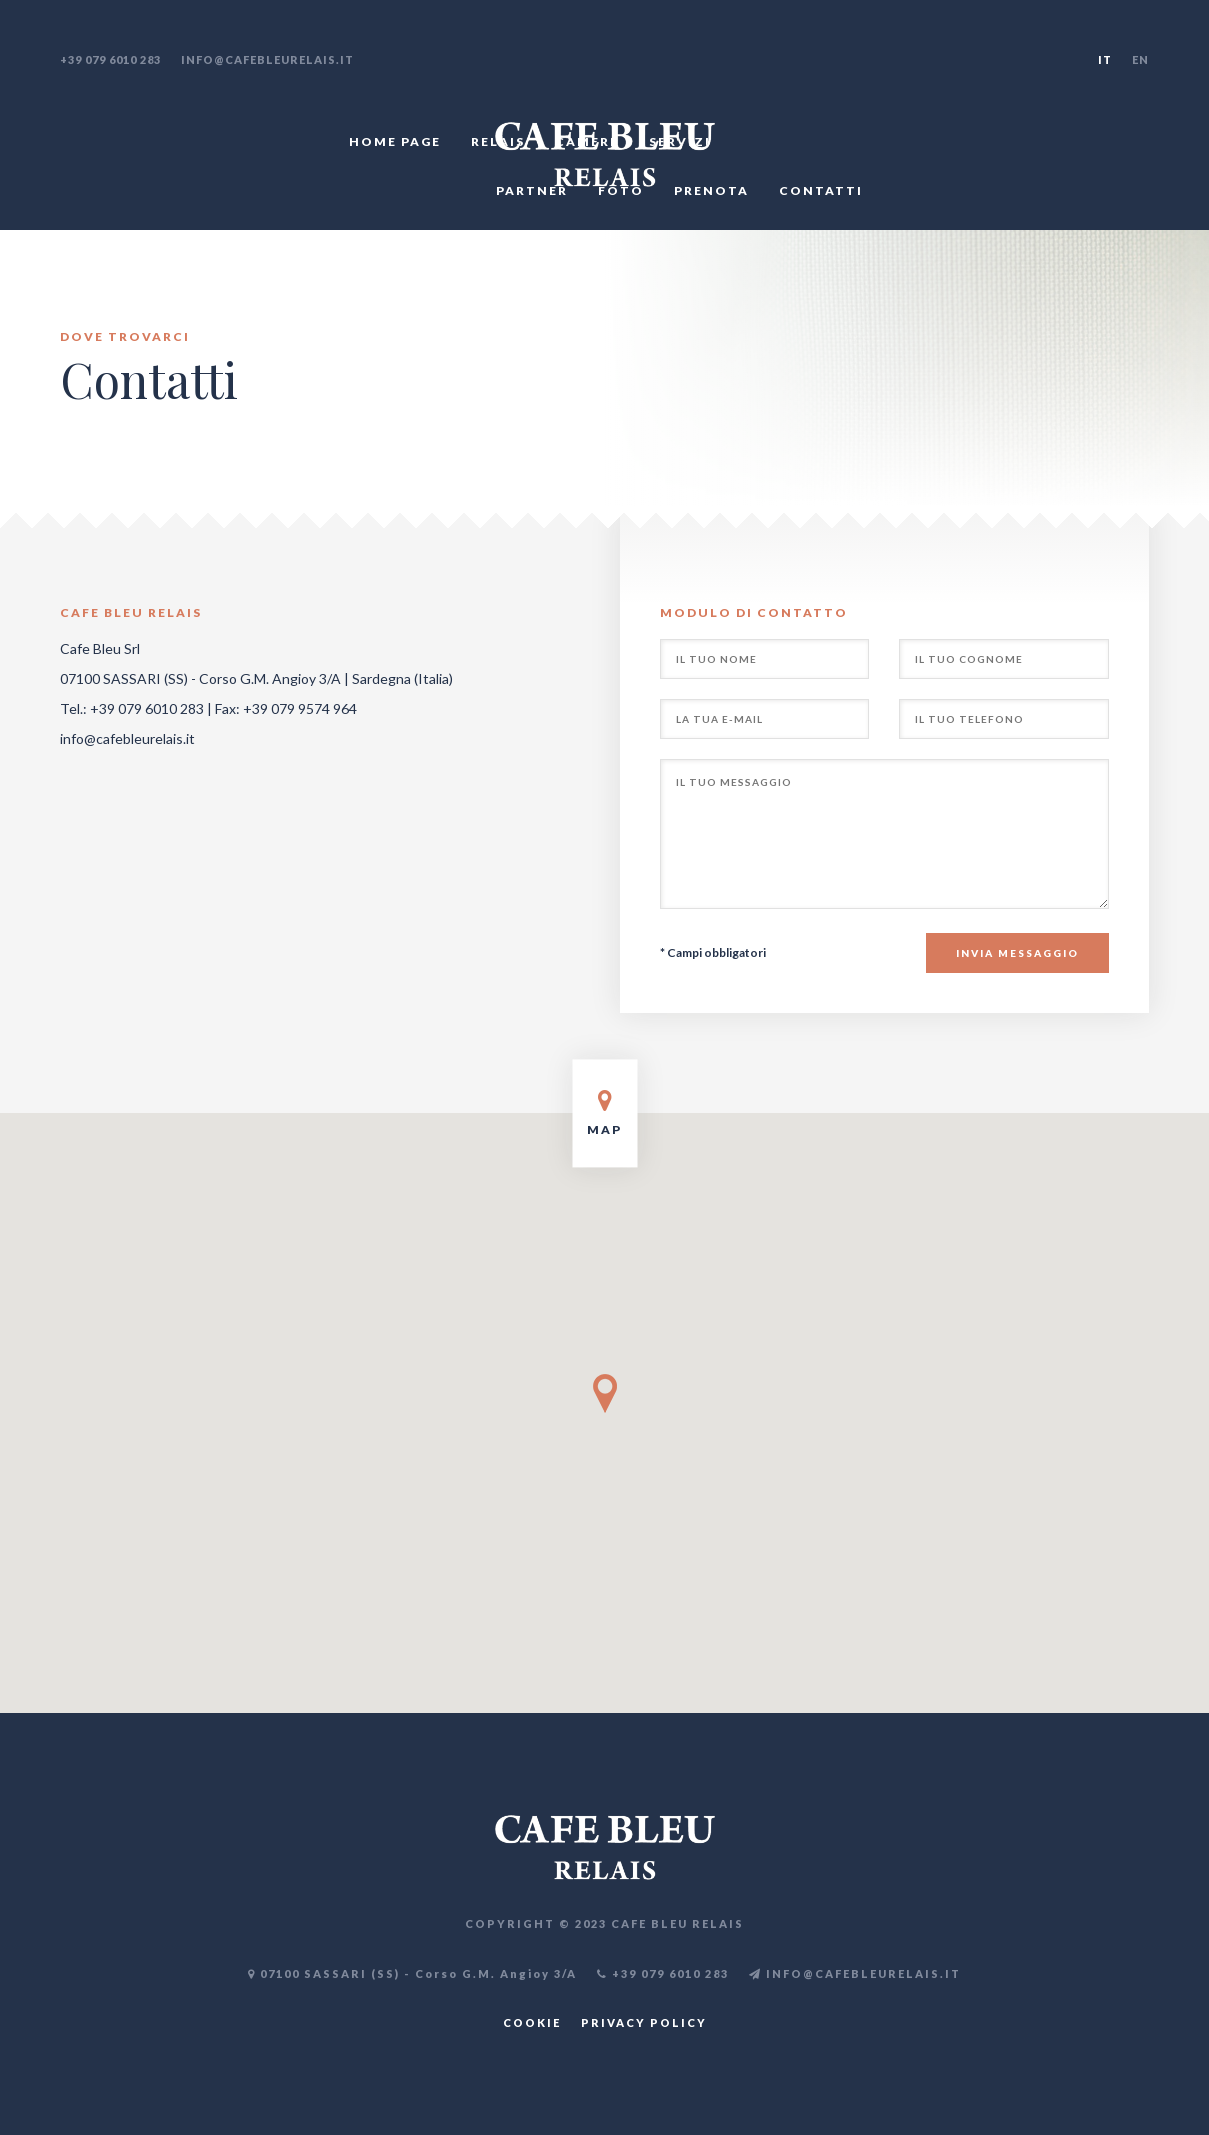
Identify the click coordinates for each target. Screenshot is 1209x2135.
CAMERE (587, 141)
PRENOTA (711, 190)
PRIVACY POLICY (644, 2022)
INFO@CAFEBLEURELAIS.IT (855, 1973)
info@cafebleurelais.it (267, 59)
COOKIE (532, 2022)
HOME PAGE (395, 141)
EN (1140, 59)
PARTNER (532, 190)
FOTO (621, 190)
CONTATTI (821, 190)
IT (1105, 59)
